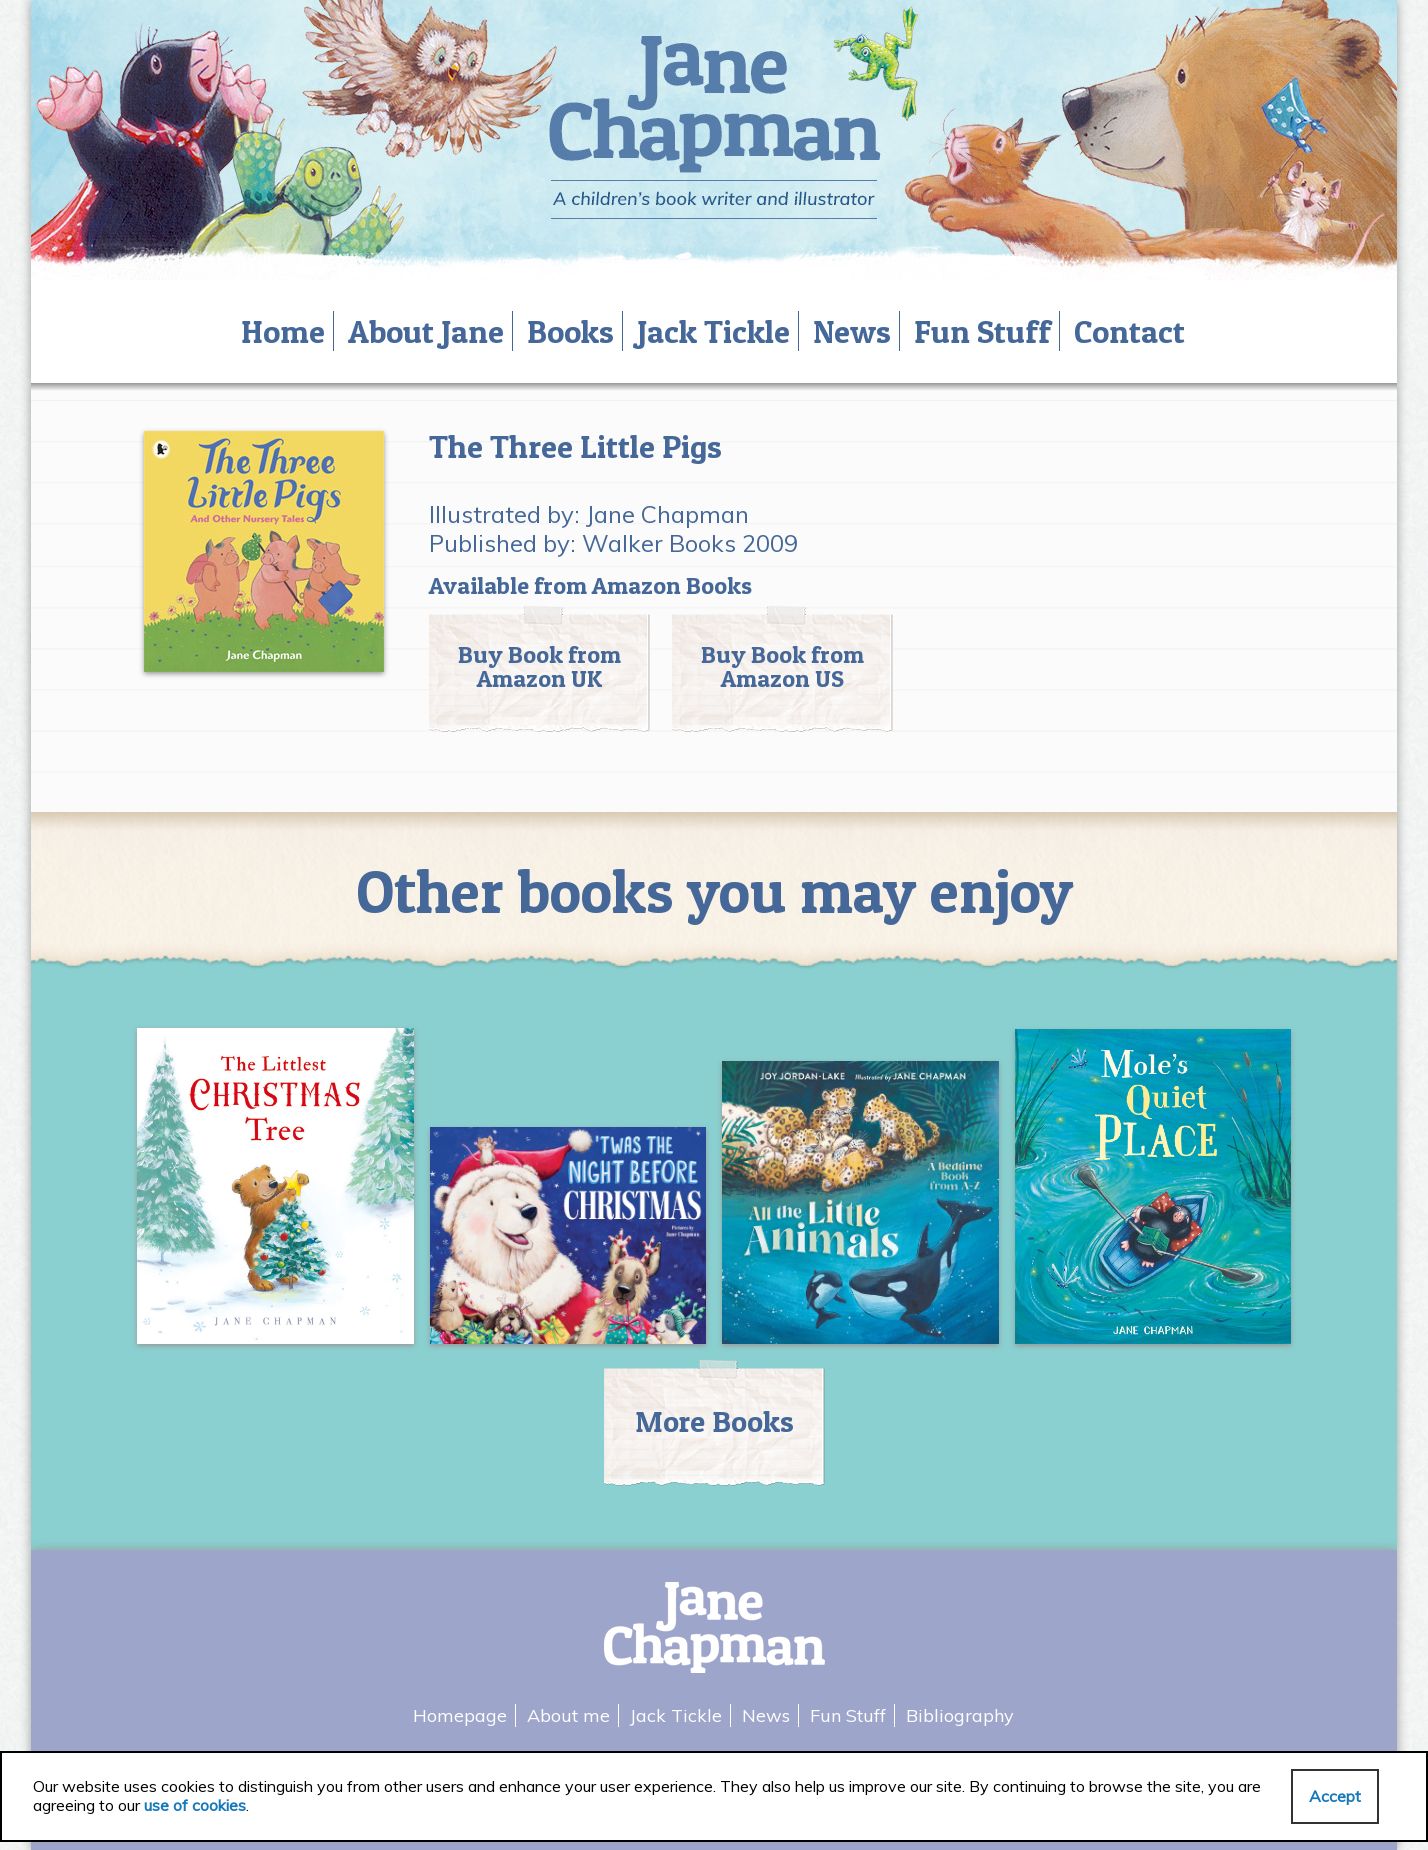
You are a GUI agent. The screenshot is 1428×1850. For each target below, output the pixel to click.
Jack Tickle (713, 331)
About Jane (426, 331)
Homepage (460, 1715)
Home (283, 331)
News (852, 331)
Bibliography (960, 1715)
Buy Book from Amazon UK (539, 666)
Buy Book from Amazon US (782, 666)
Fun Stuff (982, 331)
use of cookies (195, 1805)
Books (570, 331)
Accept (1335, 1796)
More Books (714, 1421)
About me (568, 1715)
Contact (1129, 331)
